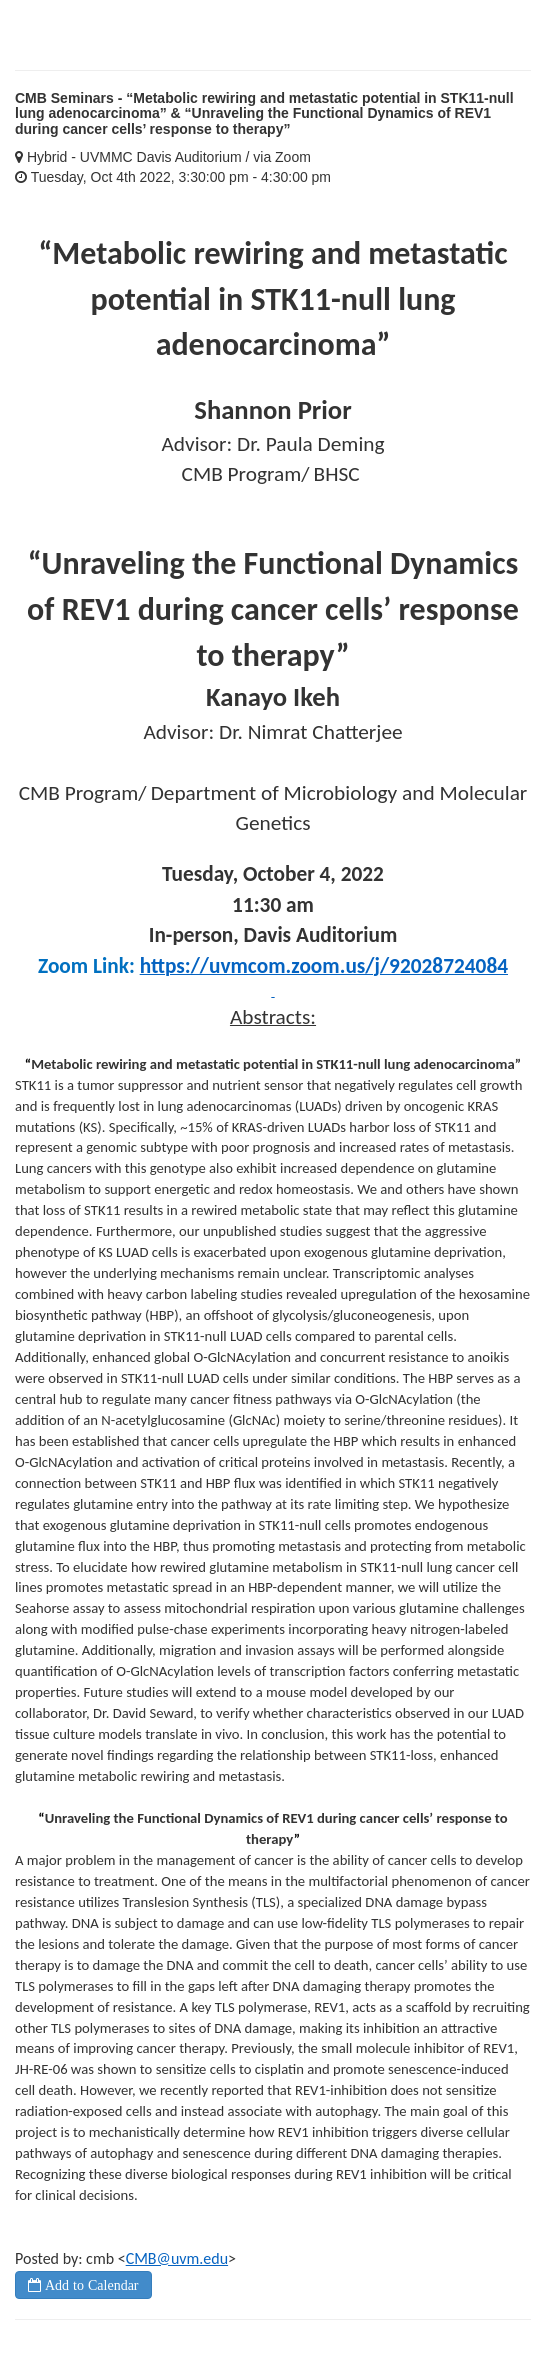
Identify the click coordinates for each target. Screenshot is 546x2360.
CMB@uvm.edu (177, 2258)
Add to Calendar (90, 2285)
